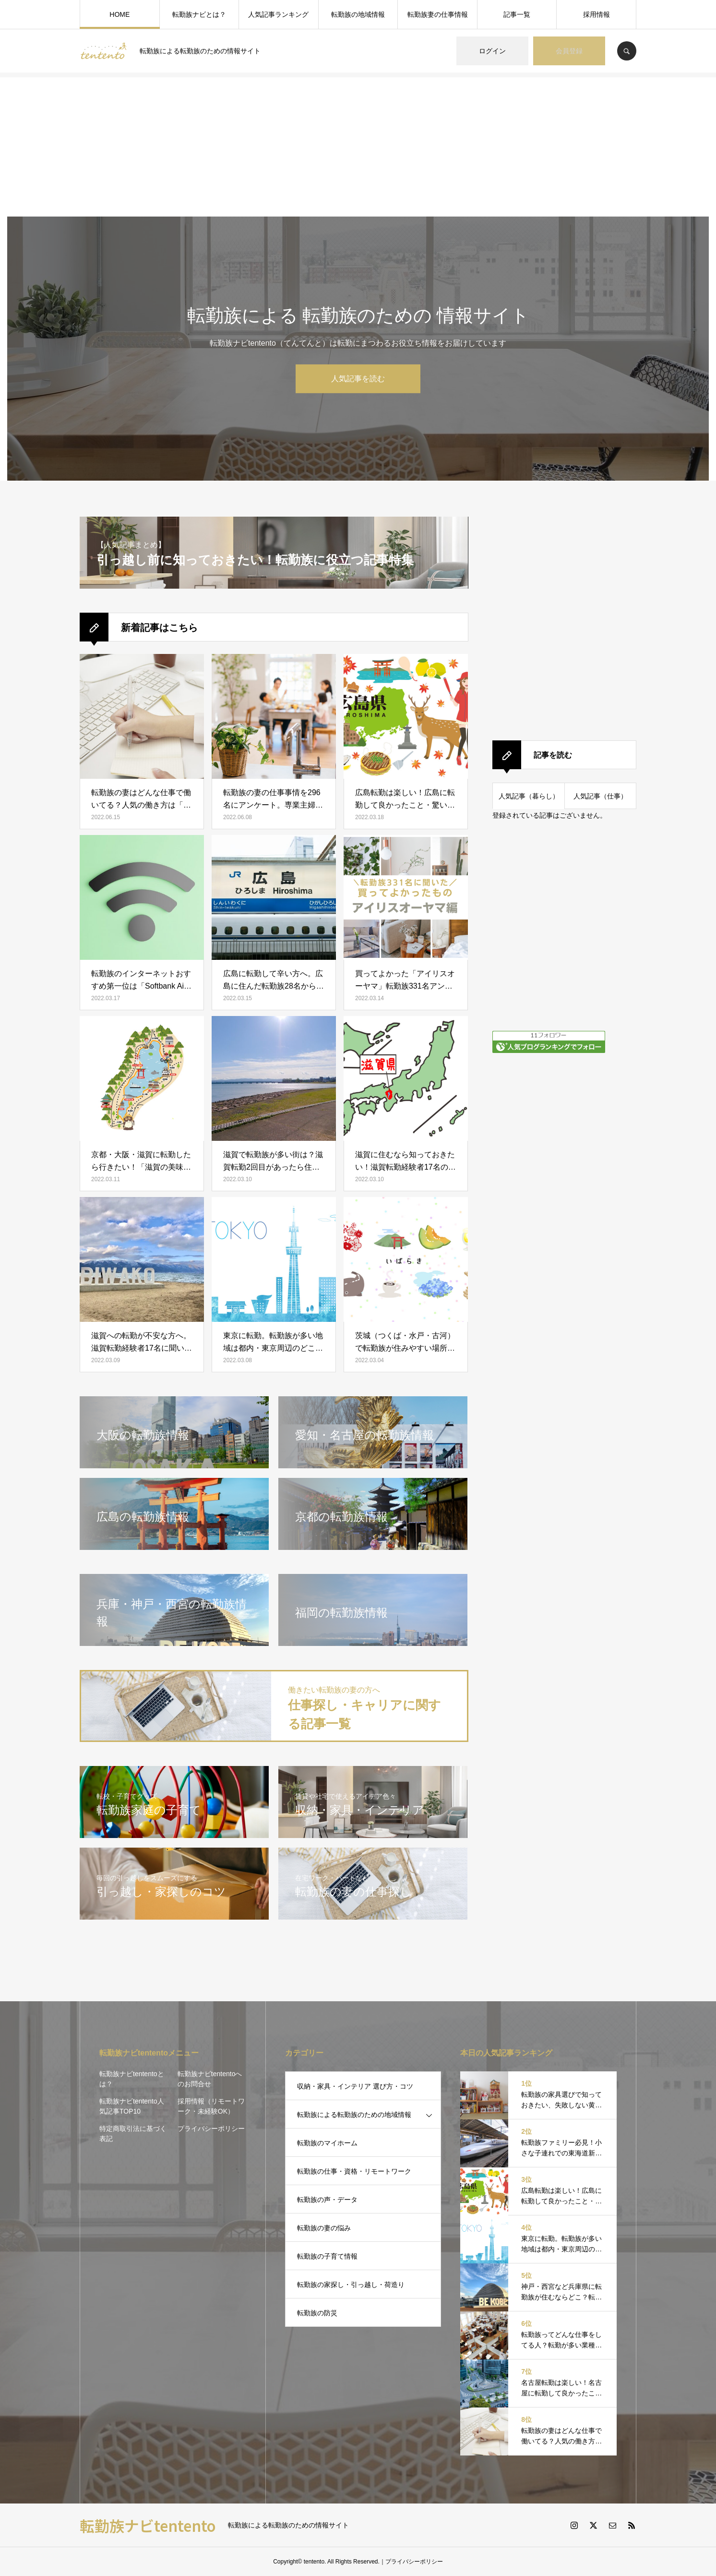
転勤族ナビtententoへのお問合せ (210, 2079)
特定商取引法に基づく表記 (133, 2133)
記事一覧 (516, 14)
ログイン (492, 51)
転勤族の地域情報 (358, 14)
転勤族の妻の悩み (324, 2228)
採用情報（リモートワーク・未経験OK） (211, 2106)
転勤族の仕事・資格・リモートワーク (354, 2171)
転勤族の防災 (317, 2313)
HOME (119, 14)
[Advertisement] (358, 144)
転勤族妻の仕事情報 (437, 14)
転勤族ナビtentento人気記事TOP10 (131, 2106)
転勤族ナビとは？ (199, 14)
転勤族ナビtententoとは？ (131, 2079)
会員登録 (569, 51)
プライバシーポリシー (211, 2128)
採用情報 (596, 14)
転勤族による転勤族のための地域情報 (354, 2114)
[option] (358, 349)
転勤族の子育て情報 (327, 2256)
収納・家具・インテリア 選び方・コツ (355, 2086)
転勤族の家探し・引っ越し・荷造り (351, 2284)
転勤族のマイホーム (327, 2143)
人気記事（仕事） (600, 796)
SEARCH (626, 50)
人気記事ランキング (278, 14)
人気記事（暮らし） (529, 796)
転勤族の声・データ (327, 2199)
